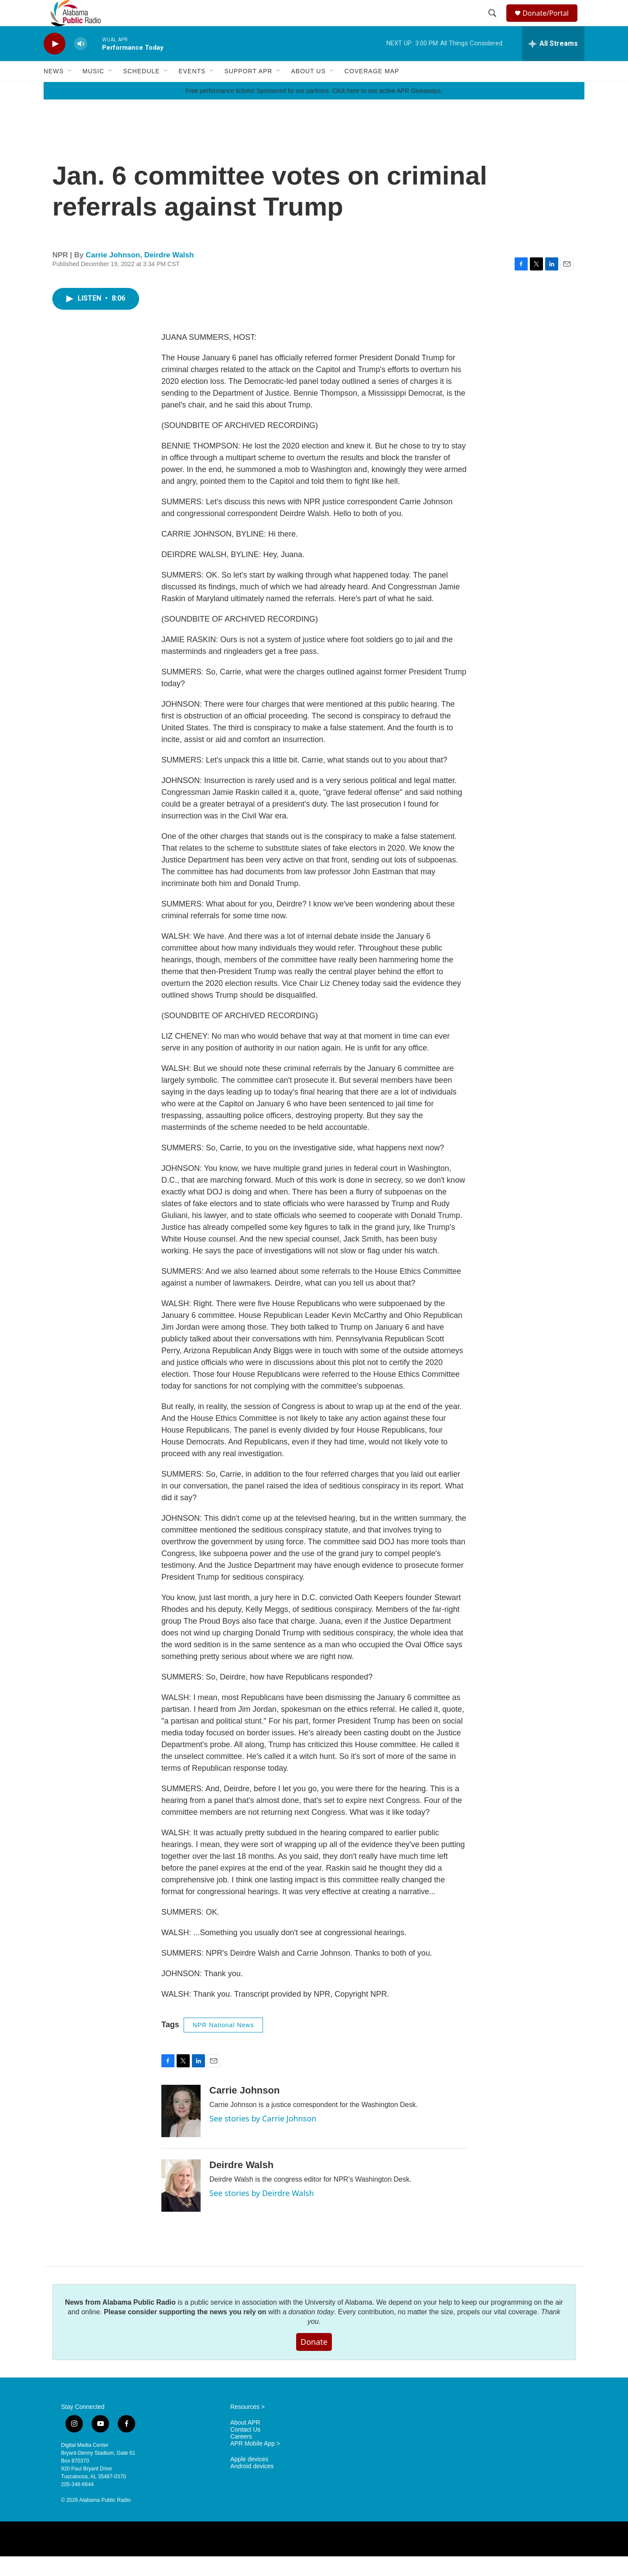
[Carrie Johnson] (181, 2130)
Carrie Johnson (113, 274)
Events (191, 90)
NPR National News (223, 2044)
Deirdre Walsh (169, 274)
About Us (308, 90)
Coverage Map (372, 90)
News (54, 90)
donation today (311, 2331)
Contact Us (245, 2449)
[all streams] (553, 63)
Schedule (141, 90)
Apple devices (249, 2479)
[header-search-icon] (493, 23)
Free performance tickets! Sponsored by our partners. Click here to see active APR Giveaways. (313, 110)
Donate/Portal (550, 22)
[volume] (80, 63)
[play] (54, 63)
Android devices (252, 2486)
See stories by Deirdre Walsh (261, 2212)
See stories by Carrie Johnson (262, 2138)
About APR (245, 2442)
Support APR (248, 90)
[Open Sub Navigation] (70, 90)
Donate (314, 2361)
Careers (241, 2456)
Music (93, 90)
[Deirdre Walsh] (181, 2205)
